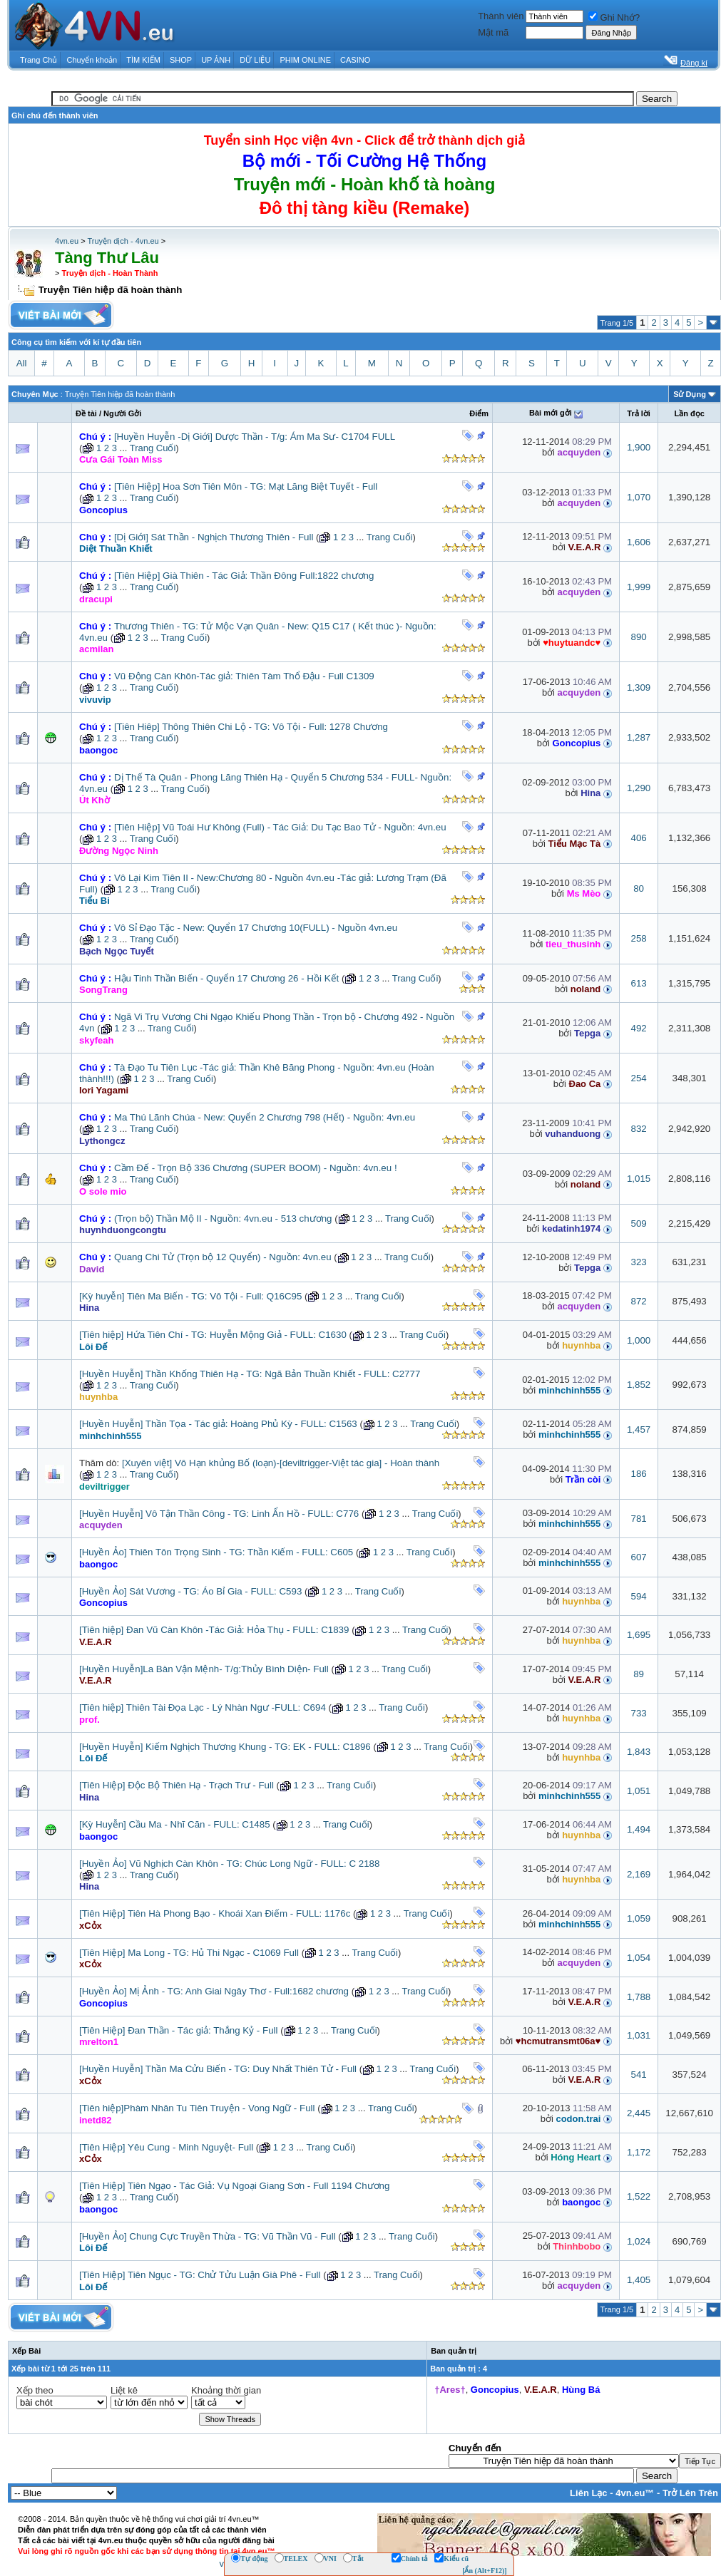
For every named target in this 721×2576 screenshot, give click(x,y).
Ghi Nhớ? (614, 17)
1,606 (638, 542)
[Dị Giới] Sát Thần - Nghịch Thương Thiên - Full (214, 537)
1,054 (638, 1957)
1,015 (638, 1178)
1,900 (638, 447)
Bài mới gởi (550, 412)
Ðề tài (86, 413)
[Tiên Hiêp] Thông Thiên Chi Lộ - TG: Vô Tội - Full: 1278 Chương (251, 726)
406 (638, 838)
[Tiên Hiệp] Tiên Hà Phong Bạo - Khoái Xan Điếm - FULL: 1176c (214, 1913)
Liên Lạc (589, 2493)
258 (638, 938)
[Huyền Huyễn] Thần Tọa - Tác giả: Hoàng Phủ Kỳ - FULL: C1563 (218, 1423)
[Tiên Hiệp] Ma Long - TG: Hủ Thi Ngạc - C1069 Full (189, 1952)
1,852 (638, 1384)
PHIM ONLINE (305, 60)
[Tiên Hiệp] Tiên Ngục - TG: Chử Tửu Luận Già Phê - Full (200, 2275)
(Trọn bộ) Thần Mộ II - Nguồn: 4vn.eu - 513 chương (223, 1218)
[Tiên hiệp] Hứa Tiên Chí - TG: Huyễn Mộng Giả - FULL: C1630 (213, 1334)
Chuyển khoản (92, 60)
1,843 (638, 1751)
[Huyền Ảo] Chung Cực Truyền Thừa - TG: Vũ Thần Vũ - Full (207, 2236)
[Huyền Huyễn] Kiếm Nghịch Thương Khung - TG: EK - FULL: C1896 (225, 1746)
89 (638, 1674)
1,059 (638, 1918)
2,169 (638, 1874)
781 (638, 1518)
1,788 (638, 1997)
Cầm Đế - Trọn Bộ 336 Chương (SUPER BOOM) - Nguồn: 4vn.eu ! (255, 1168)
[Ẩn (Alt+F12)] (484, 2571)
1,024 (638, 2241)
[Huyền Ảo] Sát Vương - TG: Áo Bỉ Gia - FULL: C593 (190, 1591)
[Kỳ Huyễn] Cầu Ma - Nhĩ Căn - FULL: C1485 (174, 1824)
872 (638, 1301)
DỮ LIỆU (255, 60)
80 (638, 888)
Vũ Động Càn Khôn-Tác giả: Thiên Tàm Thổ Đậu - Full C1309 (244, 676)
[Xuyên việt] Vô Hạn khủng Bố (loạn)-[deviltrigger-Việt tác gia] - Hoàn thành (280, 1463)
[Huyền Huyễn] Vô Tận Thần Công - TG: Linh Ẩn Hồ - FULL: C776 (219, 1513)
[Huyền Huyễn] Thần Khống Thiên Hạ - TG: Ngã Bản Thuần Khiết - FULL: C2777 (249, 1374)
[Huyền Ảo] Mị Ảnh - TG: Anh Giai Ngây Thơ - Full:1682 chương (214, 1991)
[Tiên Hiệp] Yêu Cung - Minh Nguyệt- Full (166, 2147)
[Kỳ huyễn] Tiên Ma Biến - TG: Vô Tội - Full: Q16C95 (190, 1296)
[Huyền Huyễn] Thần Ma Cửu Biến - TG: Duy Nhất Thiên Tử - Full (218, 2069)
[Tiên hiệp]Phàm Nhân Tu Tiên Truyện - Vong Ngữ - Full (197, 2108)
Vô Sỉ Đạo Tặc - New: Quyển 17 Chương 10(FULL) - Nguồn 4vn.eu (255, 927)
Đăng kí (693, 62)
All (21, 363)
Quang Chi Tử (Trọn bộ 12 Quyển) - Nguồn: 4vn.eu (223, 1257)
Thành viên (500, 16)
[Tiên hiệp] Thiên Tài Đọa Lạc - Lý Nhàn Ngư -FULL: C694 (202, 1707)
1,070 (638, 497)
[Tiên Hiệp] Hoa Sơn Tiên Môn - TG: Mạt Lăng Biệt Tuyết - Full (245, 486)
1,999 (638, 587)
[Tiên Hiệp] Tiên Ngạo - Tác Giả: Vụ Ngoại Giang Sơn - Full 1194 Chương (234, 2185)
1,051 (638, 1791)
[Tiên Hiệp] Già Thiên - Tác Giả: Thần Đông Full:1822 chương (244, 575)
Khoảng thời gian (226, 2390)
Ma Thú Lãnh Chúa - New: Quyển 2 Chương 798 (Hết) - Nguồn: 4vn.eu (264, 1117)
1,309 (638, 687)
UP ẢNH (215, 60)
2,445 (638, 2113)
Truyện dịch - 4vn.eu (122, 241)
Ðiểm (479, 413)
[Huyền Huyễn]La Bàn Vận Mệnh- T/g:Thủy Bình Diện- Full (204, 1669)
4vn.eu (66, 241)
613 (638, 983)
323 (638, 1262)
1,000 (638, 1340)
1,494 (638, 1829)
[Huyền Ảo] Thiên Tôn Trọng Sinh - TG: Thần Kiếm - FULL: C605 (216, 1552)
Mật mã (493, 32)
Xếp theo (34, 2390)
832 (638, 1128)
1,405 (638, 2279)
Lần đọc (689, 413)
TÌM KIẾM (143, 60)
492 (638, 1028)
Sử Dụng (689, 394)
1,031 (638, 2035)
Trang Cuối (153, 448)
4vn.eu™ (634, 2493)
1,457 (638, 1429)
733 (638, 1713)
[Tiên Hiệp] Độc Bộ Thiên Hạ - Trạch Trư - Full (176, 1785)
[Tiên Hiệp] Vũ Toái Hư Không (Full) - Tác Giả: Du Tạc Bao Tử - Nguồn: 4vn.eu (280, 827)
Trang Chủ (38, 60)
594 (638, 1596)
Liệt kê (124, 2390)
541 (638, 2074)
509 (638, 1223)
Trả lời (638, 413)
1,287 (638, 737)
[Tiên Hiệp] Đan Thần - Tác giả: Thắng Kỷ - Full (178, 2030)
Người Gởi (122, 413)
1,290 (638, 788)
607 (638, 1557)
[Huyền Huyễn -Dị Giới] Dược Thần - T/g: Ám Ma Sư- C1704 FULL (254, 436)
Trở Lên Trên (690, 2493)
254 (638, 1078)
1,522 (638, 2196)
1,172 (638, 2152)
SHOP (181, 60)
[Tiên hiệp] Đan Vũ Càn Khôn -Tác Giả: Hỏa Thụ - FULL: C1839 (214, 1629)
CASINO (355, 60)
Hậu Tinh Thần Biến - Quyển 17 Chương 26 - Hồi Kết (226, 978)
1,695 (638, 1634)
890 (638, 637)
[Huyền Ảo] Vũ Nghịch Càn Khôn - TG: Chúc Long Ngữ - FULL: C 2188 (229, 1863)
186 (638, 1473)
